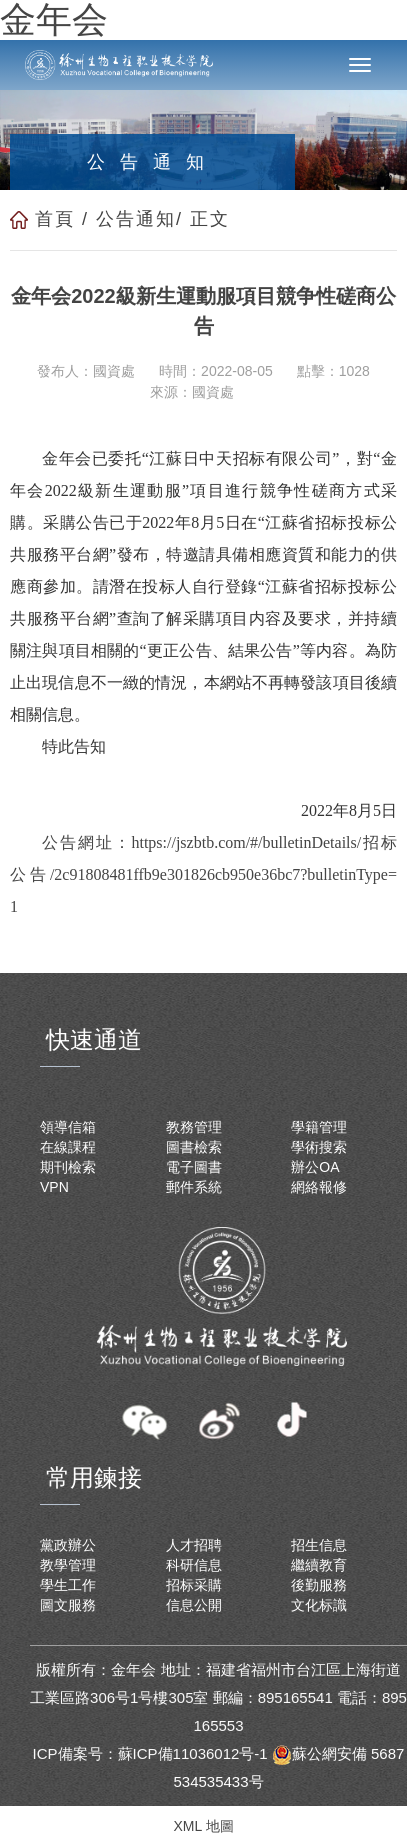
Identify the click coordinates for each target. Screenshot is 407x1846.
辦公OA (315, 1167)
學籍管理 (319, 1127)
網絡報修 (319, 1187)
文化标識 (319, 1605)
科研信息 (194, 1565)
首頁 (55, 219)
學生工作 (68, 1585)
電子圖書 (194, 1167)
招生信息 (319, 1545)
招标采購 (194, 1585)
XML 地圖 (203, 1826)
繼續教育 (319, 1565)
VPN (54, 1187)
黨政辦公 (68, 1545)
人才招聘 (194, 1545)
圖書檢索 (194, 1147)
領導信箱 (68, 1127)
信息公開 (194, 1605)
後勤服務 (319, 1585)
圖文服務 (68, 1605)
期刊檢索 (68, 1167)
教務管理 (194, 1127)
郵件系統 (194, 1187)
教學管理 (68, 1565)
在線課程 (68, 1147)
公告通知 (136, 219)
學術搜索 (319, 1147)
